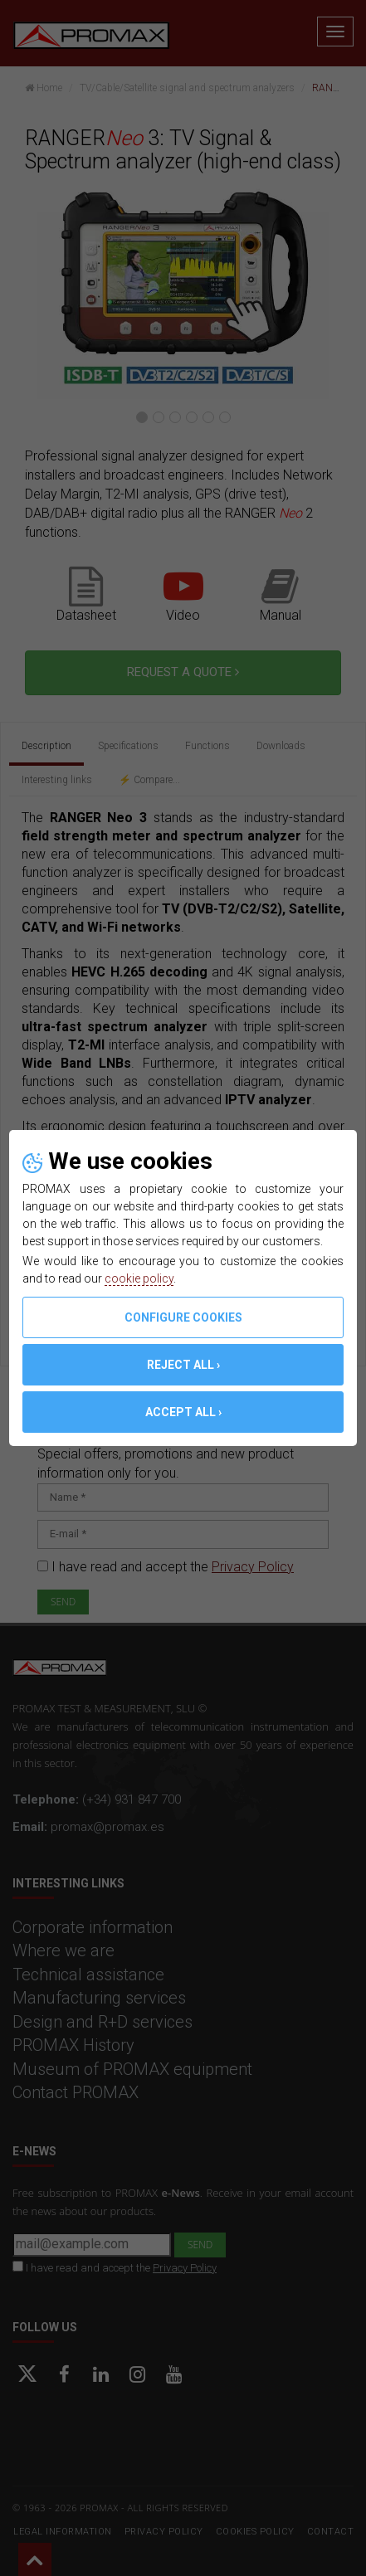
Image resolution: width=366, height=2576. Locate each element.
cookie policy (139, 1278)
